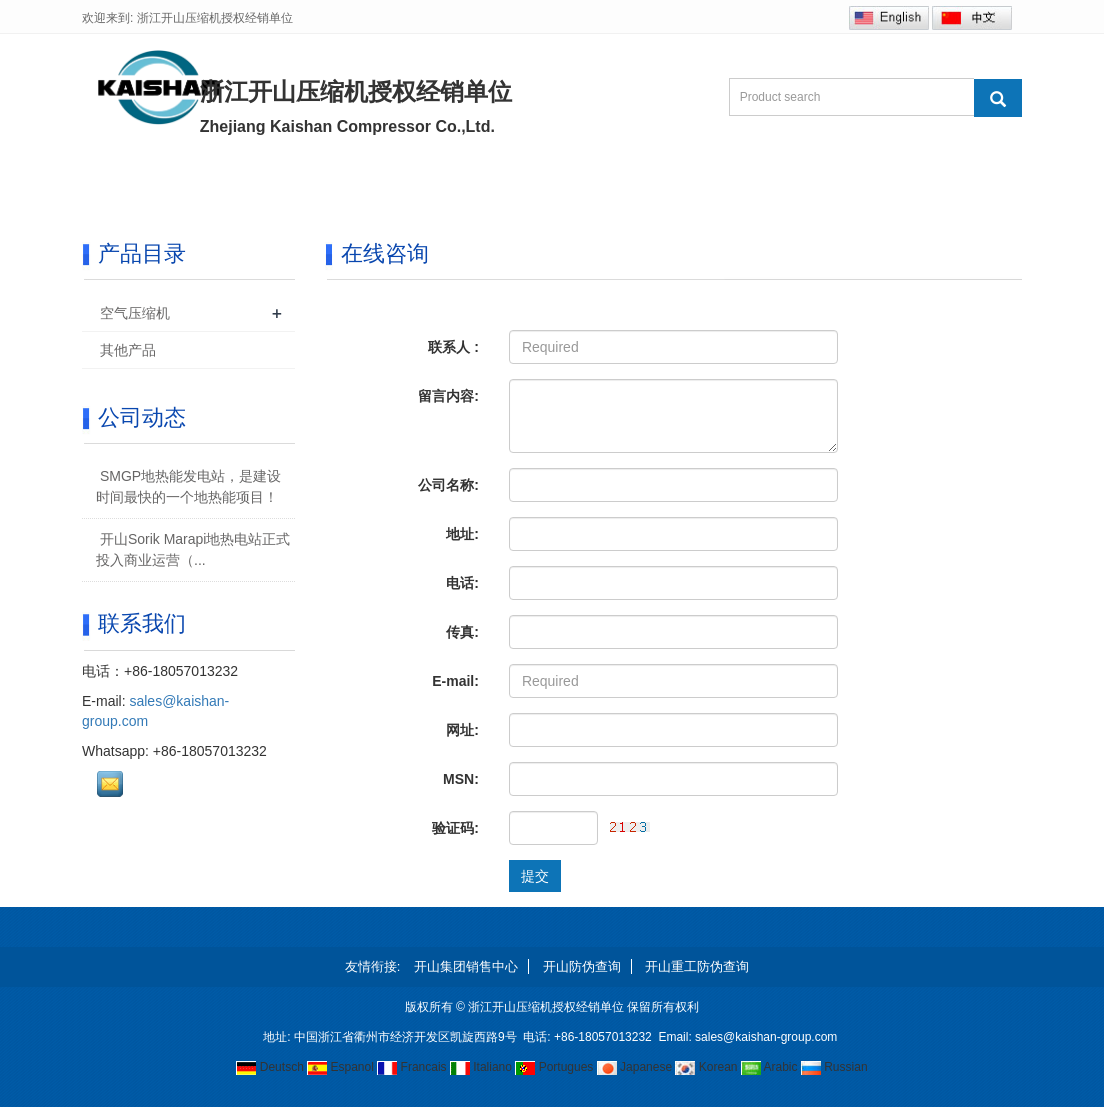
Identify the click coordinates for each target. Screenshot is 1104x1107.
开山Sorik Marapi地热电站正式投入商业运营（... (193, 549)
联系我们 (872, 182)
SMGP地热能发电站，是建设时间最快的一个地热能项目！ (188, 486)
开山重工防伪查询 (697, 966)
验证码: (455, 828)
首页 (128, 182)
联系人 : (453, 347)
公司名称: (448, 485)
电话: (462, 583)
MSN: (461, 779)
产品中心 (360, 182)
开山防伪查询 (582, 966)
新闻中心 (484, 182)
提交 (535, 876)
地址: (462, 534)
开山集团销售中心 (466, 966)
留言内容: (448, 396)
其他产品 (128, 350)
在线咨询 (748, 182)
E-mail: (455, 681)
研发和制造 (616, 182)
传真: (462, 632)
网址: (462, 730)
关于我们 (236, 182)
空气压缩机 (135, 313)
